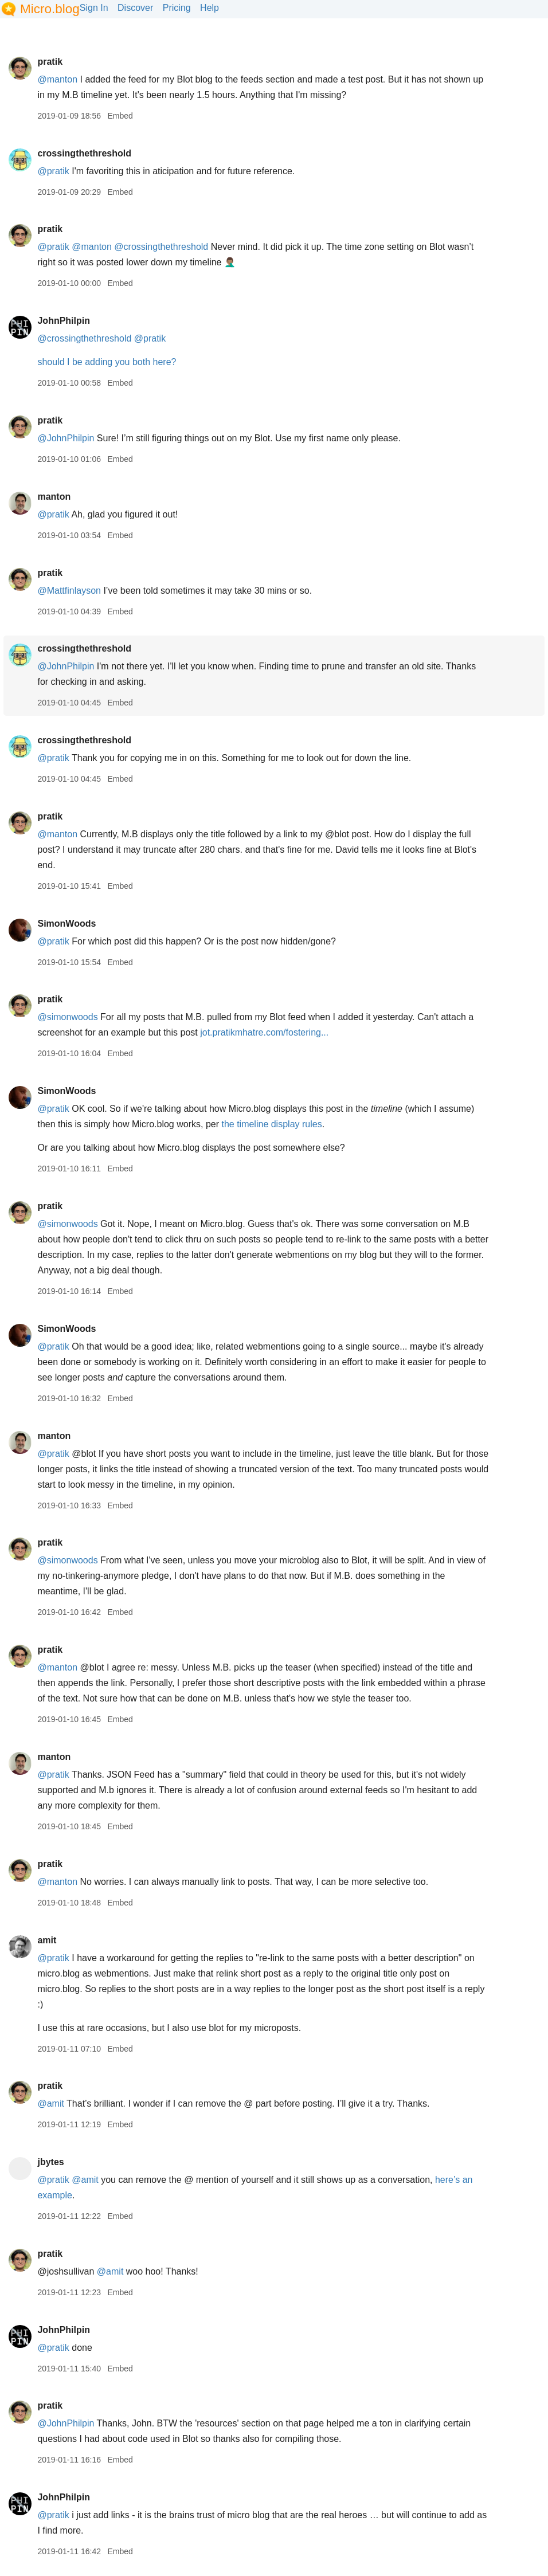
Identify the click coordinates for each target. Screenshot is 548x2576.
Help (209, 8)
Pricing (177, 8)
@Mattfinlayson (69, 590)
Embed (119, 115)
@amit (50, 2103)
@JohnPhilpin (65, 438)
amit (46, 1940)
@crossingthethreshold (161, 247)
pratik (49, 61)
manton (54, 496)
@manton (57, 79)
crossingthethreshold (84, 153)
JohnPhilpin (63, 321)
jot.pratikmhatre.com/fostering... (264, 1032)
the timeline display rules (271, 1124)
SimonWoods (66, 923)
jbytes (50, 2162)
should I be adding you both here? (106, 362)
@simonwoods (67, 1017)
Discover (135, 8)
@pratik (53, 171)
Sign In (94, 8)
